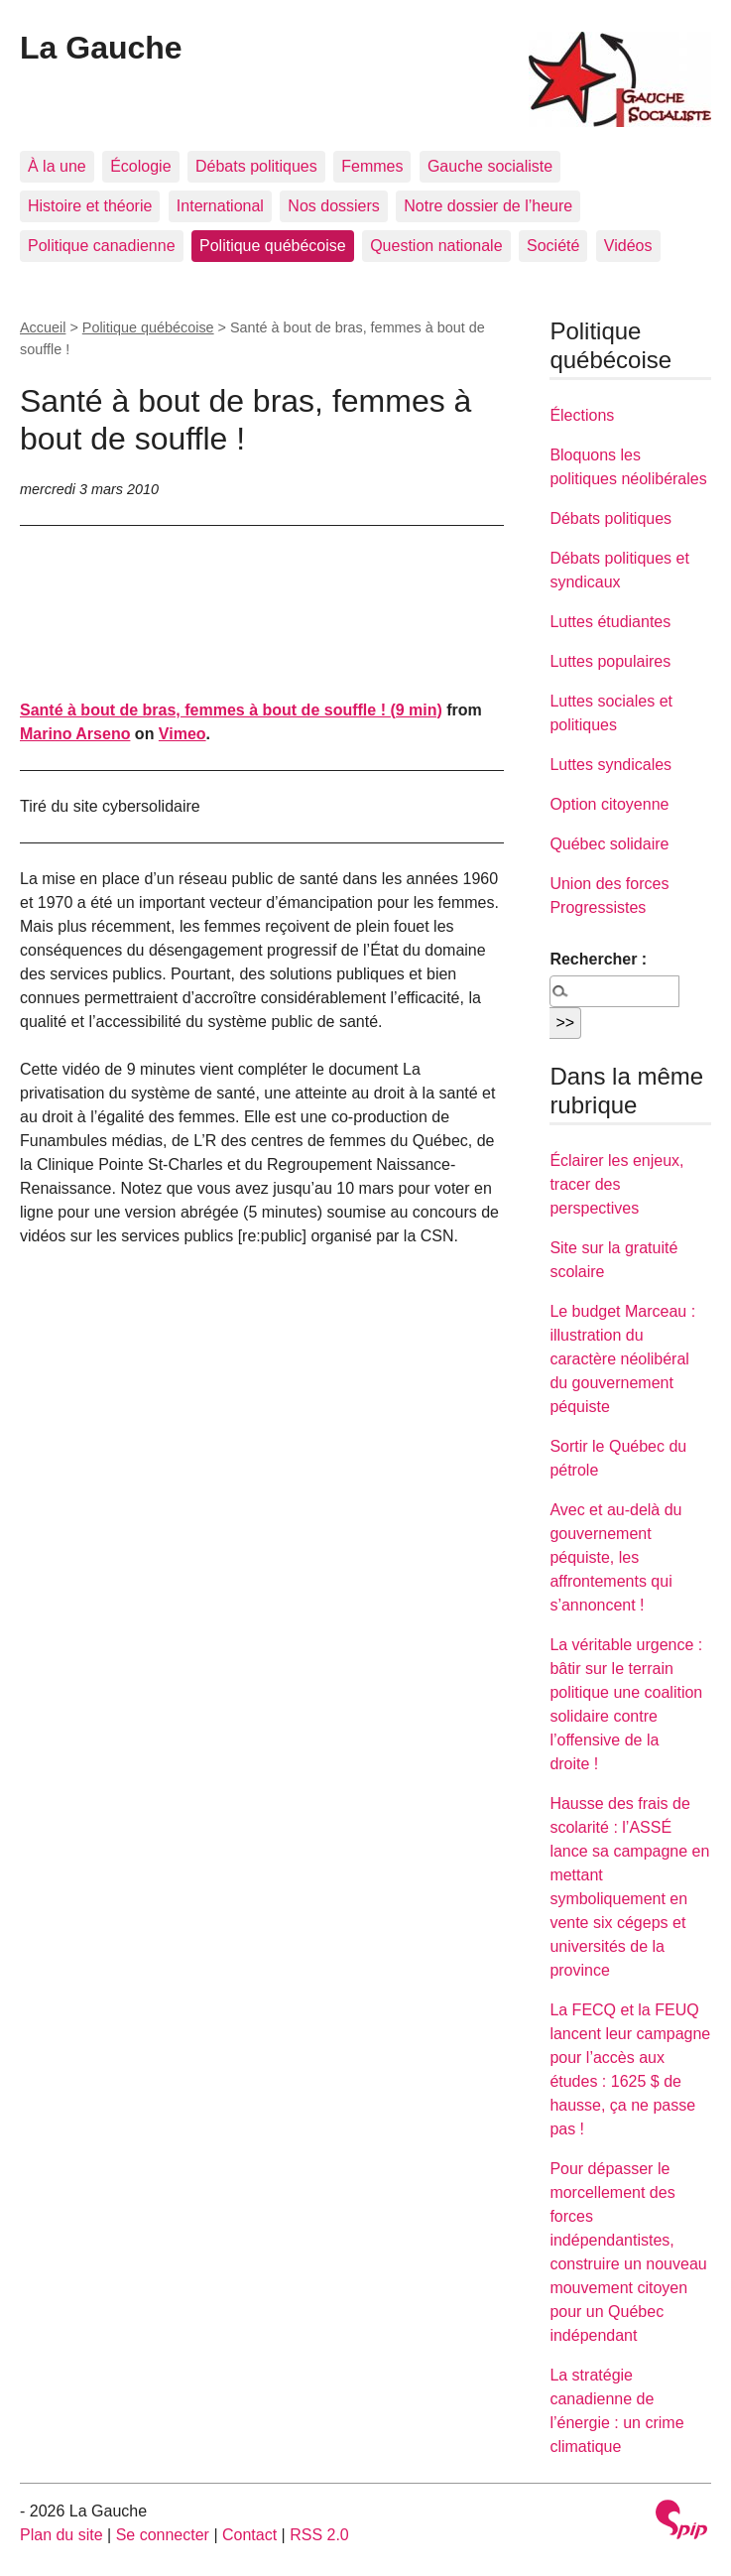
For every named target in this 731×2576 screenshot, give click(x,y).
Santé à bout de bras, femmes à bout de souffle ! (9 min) (231, 710)
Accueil (42, 327)
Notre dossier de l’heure (488, 205)
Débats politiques (256, 166)
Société (553, 245)
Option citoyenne (609, 804)
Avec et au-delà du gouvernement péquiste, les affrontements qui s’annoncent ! (615, 1557)
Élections (581, 415)
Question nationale (436, 245)
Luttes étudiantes (609, 621)
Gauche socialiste (489, 166)
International (220, 205)
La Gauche (101, 47)
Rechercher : (598, 959)
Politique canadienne (102, 245)
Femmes (372, 166)
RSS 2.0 (319, 2534)
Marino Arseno (75, 733)
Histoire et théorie (90, 205)
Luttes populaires (609, 661)
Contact (249, 2534)
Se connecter (162, 2534)
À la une (57, 166)
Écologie (140, 166)
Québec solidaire (609, 844)
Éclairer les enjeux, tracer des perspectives (616, 1184)
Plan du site (61, 2534)
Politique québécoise (272, 245)
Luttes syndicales (610, 764)
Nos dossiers (333, 205)
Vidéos (628, 245)
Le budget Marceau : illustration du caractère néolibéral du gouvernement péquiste (622, 1359)
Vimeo (182, 733)
